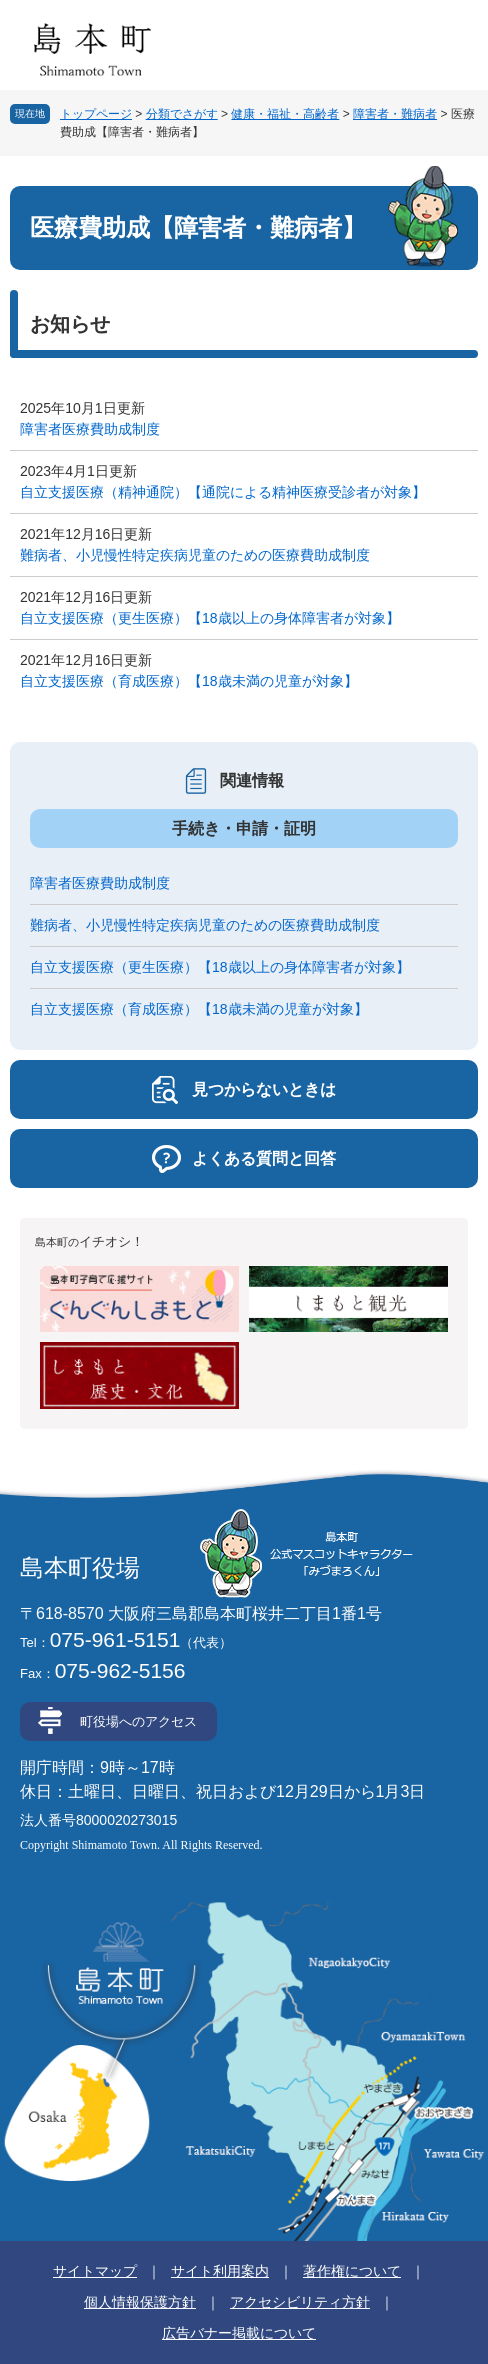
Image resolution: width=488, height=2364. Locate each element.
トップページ (96, 114)
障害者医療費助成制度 (90, 429)
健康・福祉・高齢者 (285, 114)
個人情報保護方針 (140, 2302)
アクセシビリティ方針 (300, 2302)
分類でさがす (182, 114)
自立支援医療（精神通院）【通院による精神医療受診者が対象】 (223, 492)
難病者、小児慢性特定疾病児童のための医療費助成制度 (195, 555)
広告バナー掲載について (239, 2333)
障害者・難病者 (395, 114)
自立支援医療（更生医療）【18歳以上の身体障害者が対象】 (210, 618)
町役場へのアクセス (138, 1721)
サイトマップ (95, 2271)
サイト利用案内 (220, 2271)
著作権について (352, 2271)
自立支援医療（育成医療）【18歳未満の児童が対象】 (189, 681)
